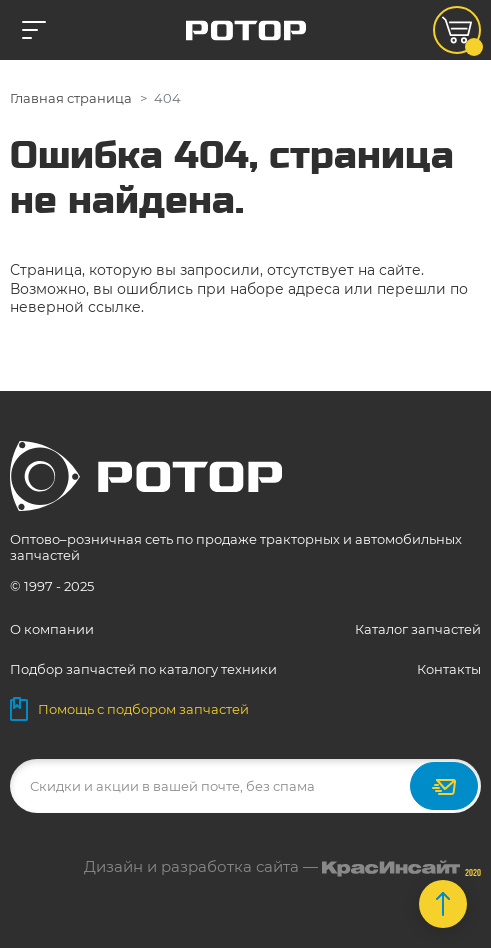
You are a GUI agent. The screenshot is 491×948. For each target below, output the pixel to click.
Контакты (449, 669)
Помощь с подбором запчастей (129, 709)
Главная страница (71, 98)
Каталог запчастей (418, 629)
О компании (52, 629)
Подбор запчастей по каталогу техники (143, 669)
